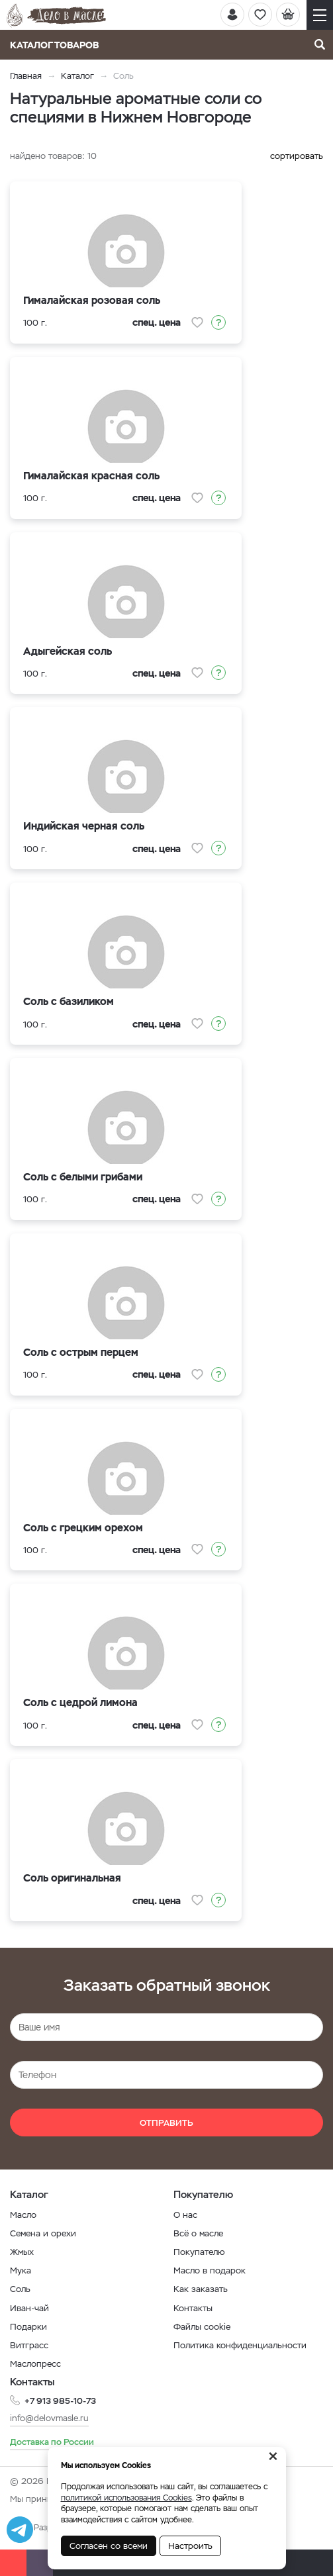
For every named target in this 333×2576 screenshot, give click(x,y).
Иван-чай (29, 2308)
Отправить (166, 2122)
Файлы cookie (201, 2326)
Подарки (28, 2326)
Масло (23, 2214)
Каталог (77, 75)
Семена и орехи (43, 2233)
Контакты (193, 2308)
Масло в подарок (209, 2270)
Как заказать (200, 2289)
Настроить (190, 2546)
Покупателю (199, 2252)
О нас (185, 2214)
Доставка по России (52, 2442)
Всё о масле (198, 2233)
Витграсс (29, 2345)
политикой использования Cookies (126, 2498)
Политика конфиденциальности (240, 2345)
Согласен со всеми (109, 2546)
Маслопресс (35, 2363)
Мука (20, 2270)
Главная (26, 75)
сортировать (296, 156)
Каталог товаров (58, 45)
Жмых (22, 2252)
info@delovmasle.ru (49, 2418)
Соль (20, 2289)
